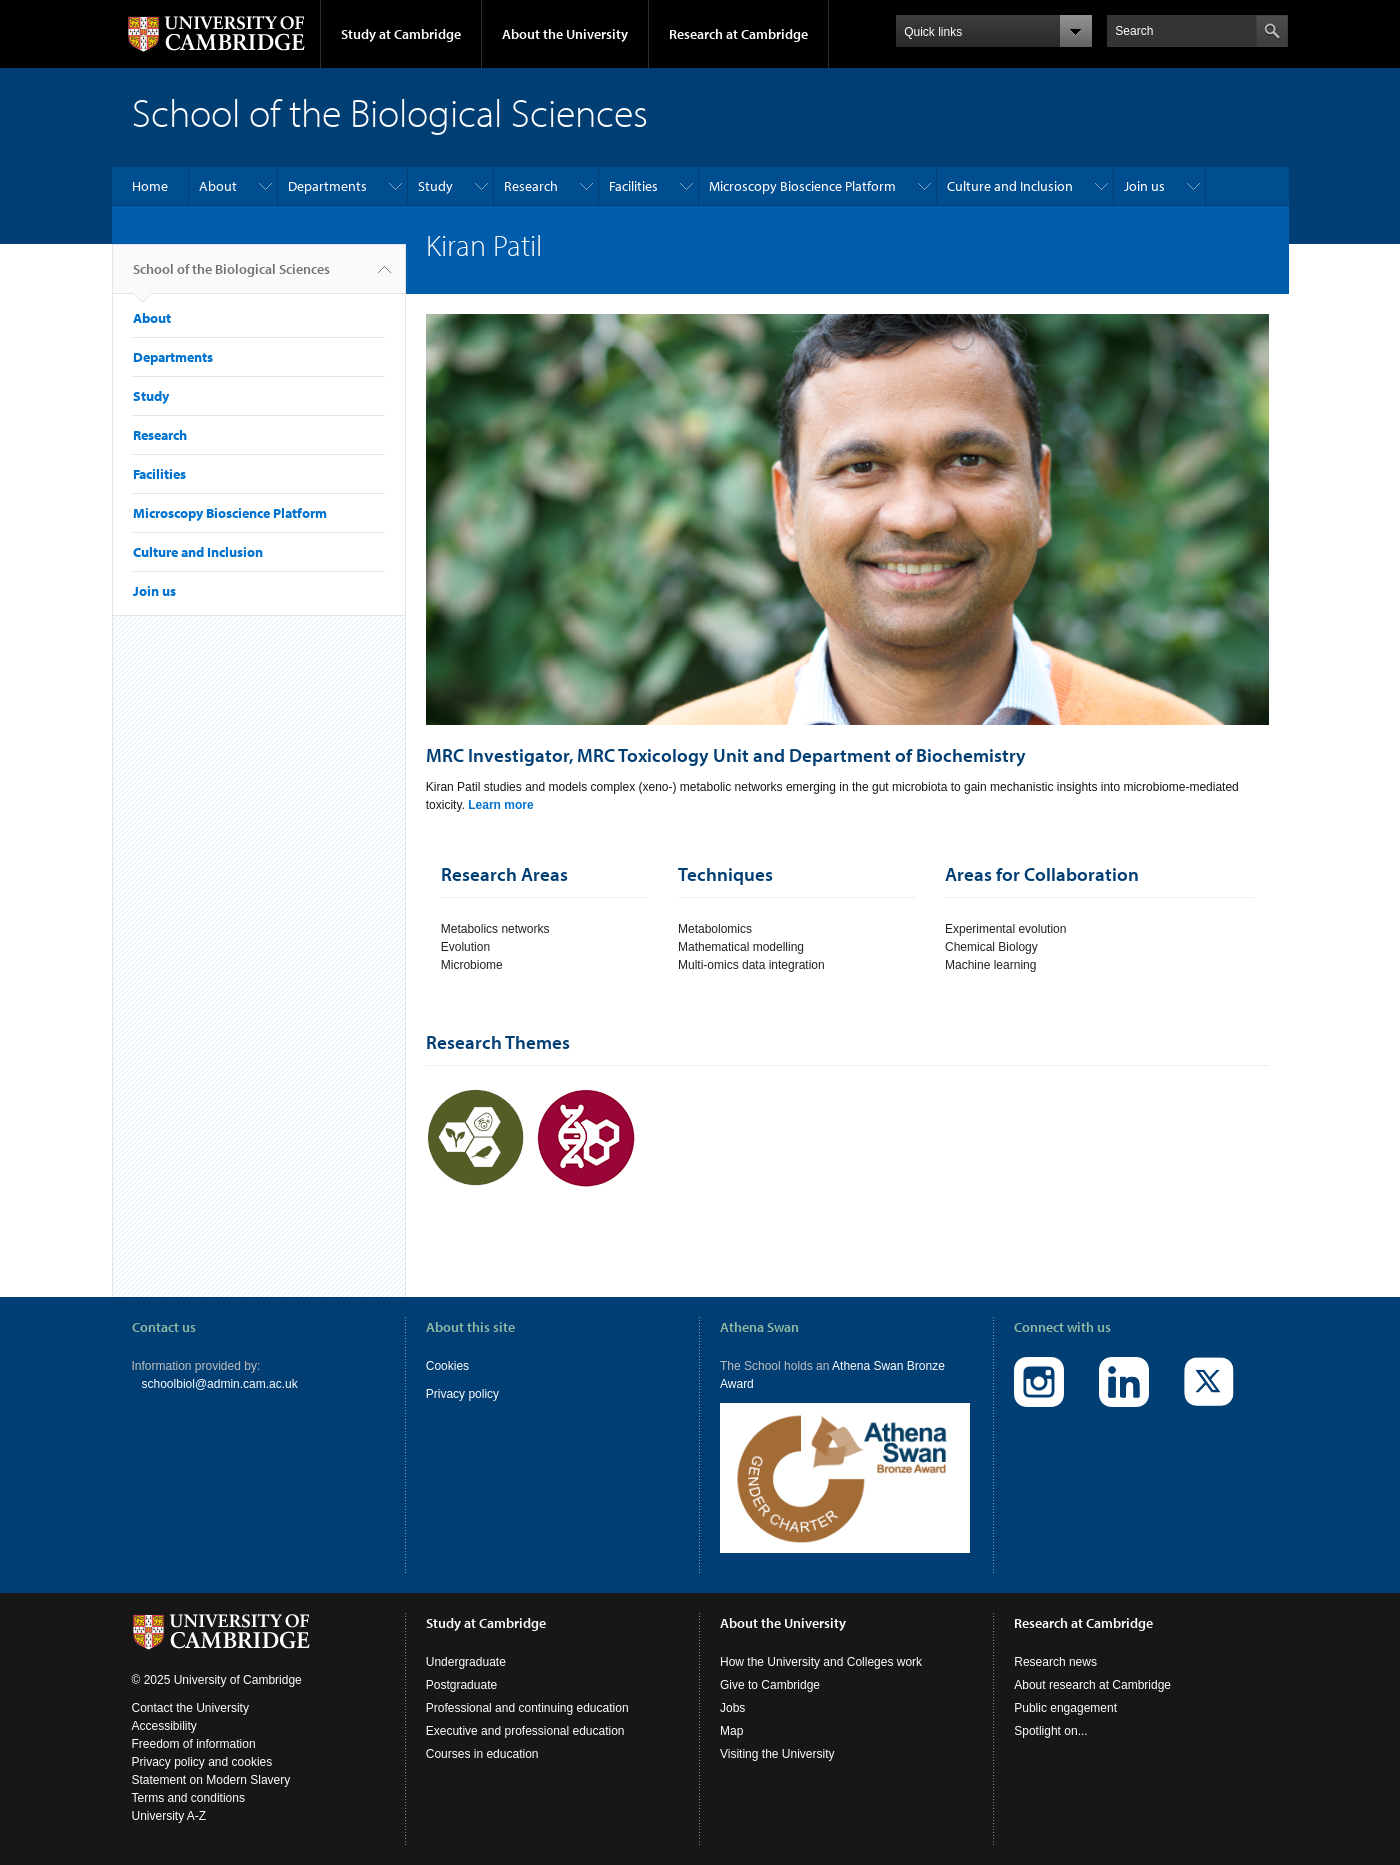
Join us (1144, 186)
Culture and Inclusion (1010, 186)
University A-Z (169, 1816)
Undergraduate (466, 1662)
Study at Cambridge (401, 34)
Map (731, 1731)
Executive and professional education (525, 1731)
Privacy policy (462, 1394)
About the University (565, 34)
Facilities (633, 186)
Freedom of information (194, 1744)
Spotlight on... (1050, 1731)
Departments (327, 186)
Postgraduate (461, 1685)
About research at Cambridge (1092, 1685)
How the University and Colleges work (821, 1662)
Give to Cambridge (770, 1685)
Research (531, 186)
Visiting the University (777, 1754)
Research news (1055, 1662)
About (218, 186)
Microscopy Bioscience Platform (802, 186)
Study (435, 186)
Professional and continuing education (527, 1708)
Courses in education (482, 1754)
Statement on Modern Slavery (211, 1780)
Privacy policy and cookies (202, 1762)
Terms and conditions (188, 1798)
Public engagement (1065, 1708)
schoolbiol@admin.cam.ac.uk (220, 1384)
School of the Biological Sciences (231, 277)
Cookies (447, 1366)
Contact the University (190, 1708)
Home (150, 186)
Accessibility (164, 1726)
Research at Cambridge (738, 34)
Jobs (732, 1708)
